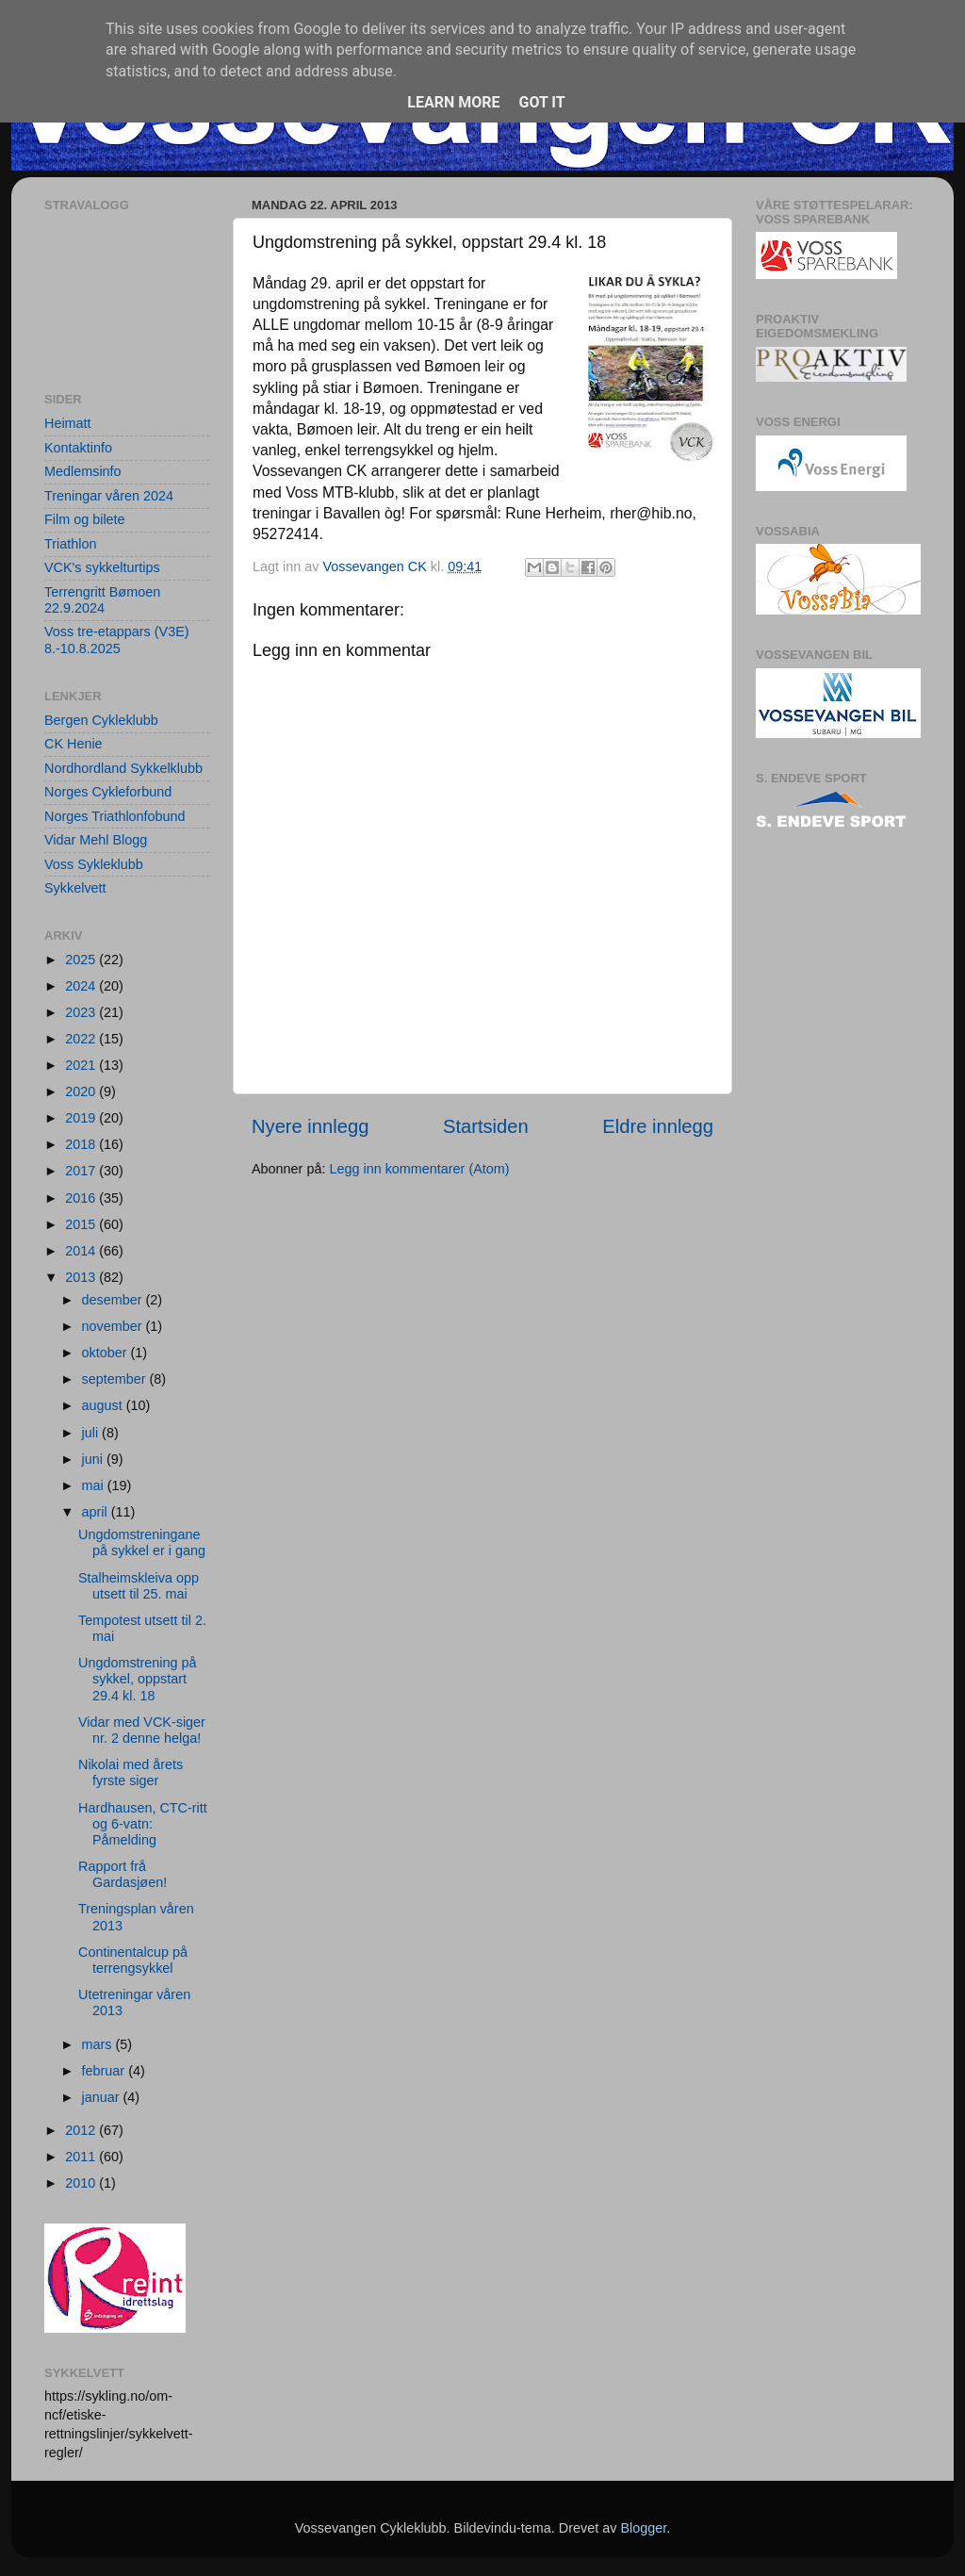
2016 (82, 1198)
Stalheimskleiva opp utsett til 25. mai (138, 1585)
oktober (106, 1352)
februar (105, 2070)
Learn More (453, 102)
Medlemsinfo (83, 471)
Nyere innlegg (310, 1126)
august (104, 1405)
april (96, 1511)
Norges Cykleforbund (108, 791)
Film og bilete (84, 519)
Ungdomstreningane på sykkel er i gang (141, 1542)
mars (99, 2044)
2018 (82, 1144)
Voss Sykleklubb (93, 864)
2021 (82, 1065)
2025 (82, 959)
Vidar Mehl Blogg (95, 839)
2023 (82, 1012)
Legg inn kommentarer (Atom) (419, 1168)
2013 (82, 1277)
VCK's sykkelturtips (102, 567)
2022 (82, 1038)
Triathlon (70, 543)
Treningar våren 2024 (108, 495)
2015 (82, 1224)
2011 (82, 2156)
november (114, 1326)
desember (114, 1299)
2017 (82, 1170)
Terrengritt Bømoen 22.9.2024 (102, 599)
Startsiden (486, 1126)
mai (94, 1485)
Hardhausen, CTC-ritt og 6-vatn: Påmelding (142, 1824)
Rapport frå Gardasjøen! (122, 1874)
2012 (82, 2130)
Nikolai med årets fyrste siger (130, 1772)
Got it (541, 102)
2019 (82, 1117)
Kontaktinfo (78, 447)
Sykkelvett (75, 887)
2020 (82, 1091)
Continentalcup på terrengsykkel (133, 1960)
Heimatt (67, 423)
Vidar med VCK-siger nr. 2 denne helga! (141, 1730)
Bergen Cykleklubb (101, 720)
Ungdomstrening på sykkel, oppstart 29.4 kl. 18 (137, 1679)
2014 (82, 1250)
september (116, 1378)
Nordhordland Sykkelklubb (123, 768)
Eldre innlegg (657, 1126)
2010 (82, 2182)
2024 (82, 985)
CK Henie (73, 743)
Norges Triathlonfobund (115, 816)
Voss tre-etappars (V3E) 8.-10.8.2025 (116, 639)
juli (92, 1432)
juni (94, 1459)
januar (102, 2097)
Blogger (643, 2527)
